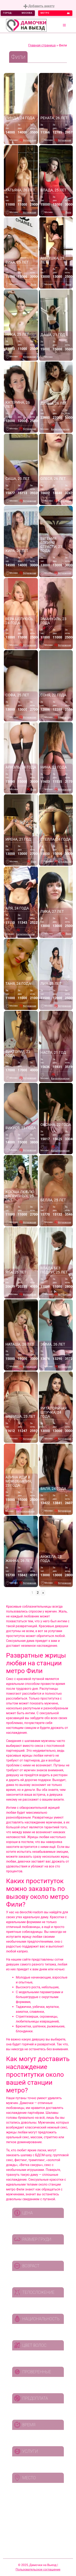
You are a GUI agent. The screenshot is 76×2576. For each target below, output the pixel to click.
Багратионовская (60, 429)
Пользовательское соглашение (38, 2569)
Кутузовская (29, 140)
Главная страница (42, 45)
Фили (68, 212)
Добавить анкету (39, 6)
